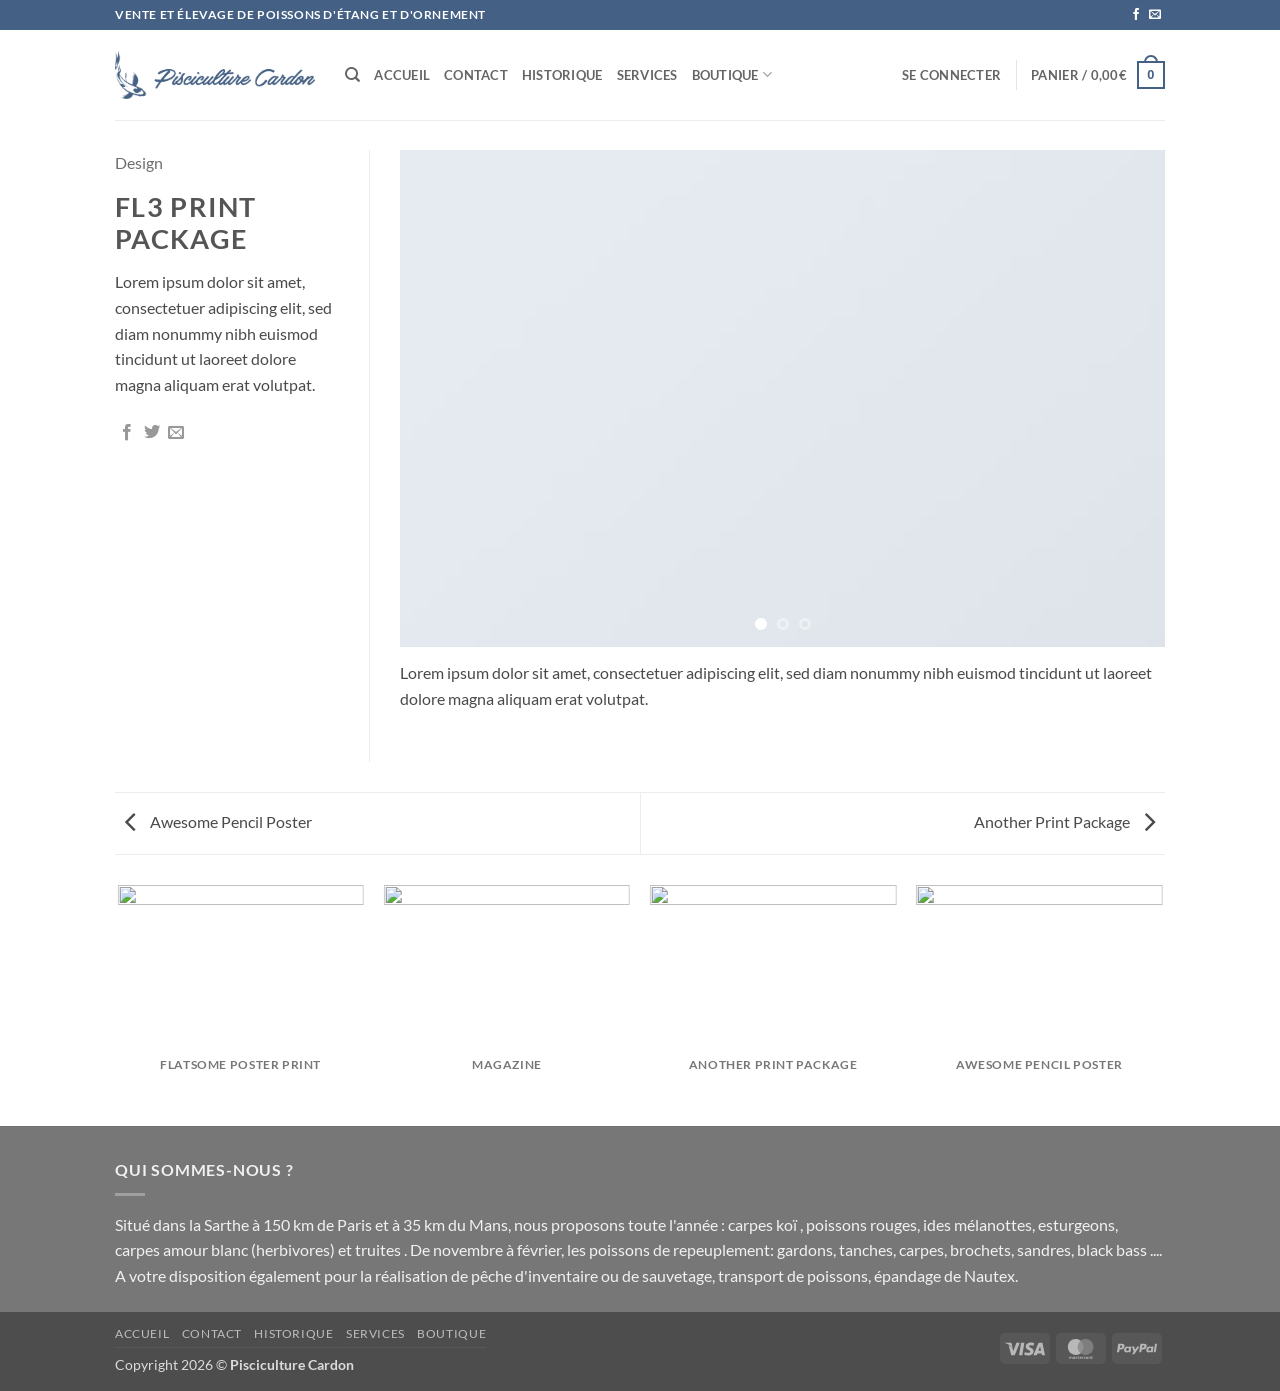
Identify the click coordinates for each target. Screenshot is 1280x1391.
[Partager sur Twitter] (152, 433)
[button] (951, 75)
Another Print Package (1064, 821)
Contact (476, 75)
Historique (562, 75)
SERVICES (647, 75)
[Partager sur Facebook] (127, 433)
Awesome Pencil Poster (218, 821)
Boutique (732, 74)
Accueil (402, 75)
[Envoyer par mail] (176, 433)
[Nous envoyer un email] (1155, 15)
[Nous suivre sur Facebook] (1136, 15)
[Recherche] (352, 75)
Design (139, 162)
